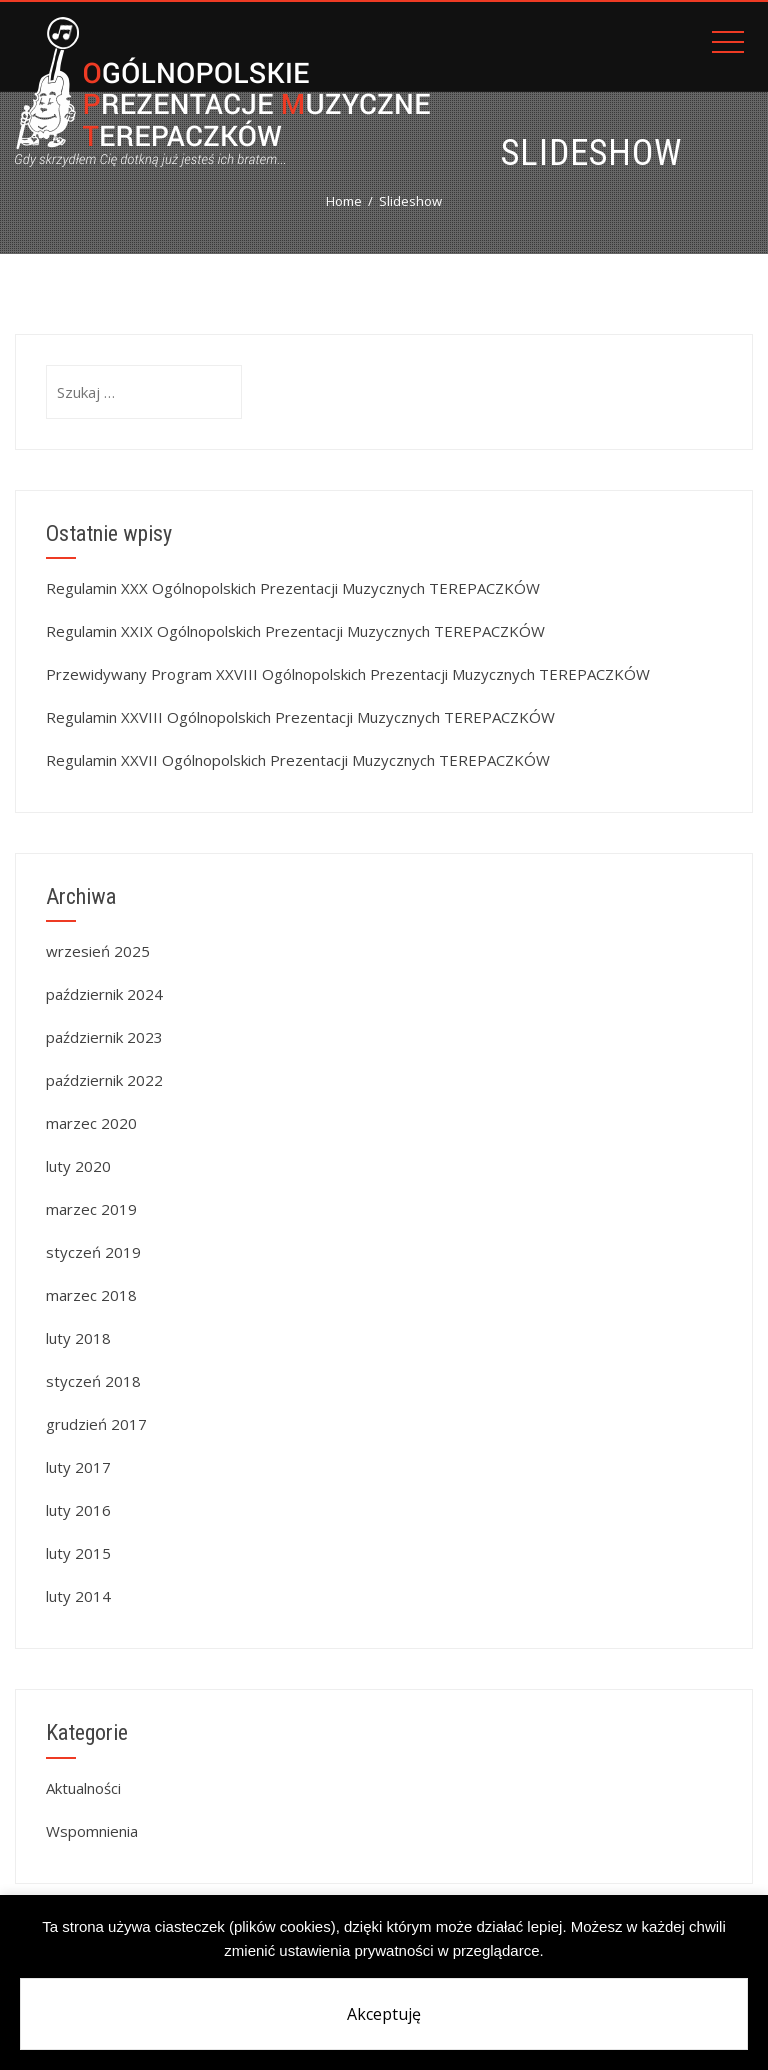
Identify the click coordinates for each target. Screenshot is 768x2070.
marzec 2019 (91, 1209)
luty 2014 (78, 1596)
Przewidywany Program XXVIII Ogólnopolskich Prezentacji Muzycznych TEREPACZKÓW (348, 674)
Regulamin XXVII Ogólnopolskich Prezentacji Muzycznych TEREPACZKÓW (298, 760)
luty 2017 (78, 1467)
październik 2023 (104, 1037)
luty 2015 (78, 1553)
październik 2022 (104, 1080)
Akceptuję (384, 2014)
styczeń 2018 (93, 1381)
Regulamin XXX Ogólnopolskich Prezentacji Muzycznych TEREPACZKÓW (293, 588)
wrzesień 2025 (98, 951)
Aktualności (83, 1788)
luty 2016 (78, 1510)
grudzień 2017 (96, 1424)
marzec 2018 (91, 1295)
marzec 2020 (91, 1123)
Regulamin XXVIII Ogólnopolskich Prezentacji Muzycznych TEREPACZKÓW (300, 717)
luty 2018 (78, 1338)
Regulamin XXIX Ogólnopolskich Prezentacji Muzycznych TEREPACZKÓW (295, 631)
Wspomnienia (92, 1831)
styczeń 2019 (93, 1252)
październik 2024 (104, 994)
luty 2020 (78, 1166)
